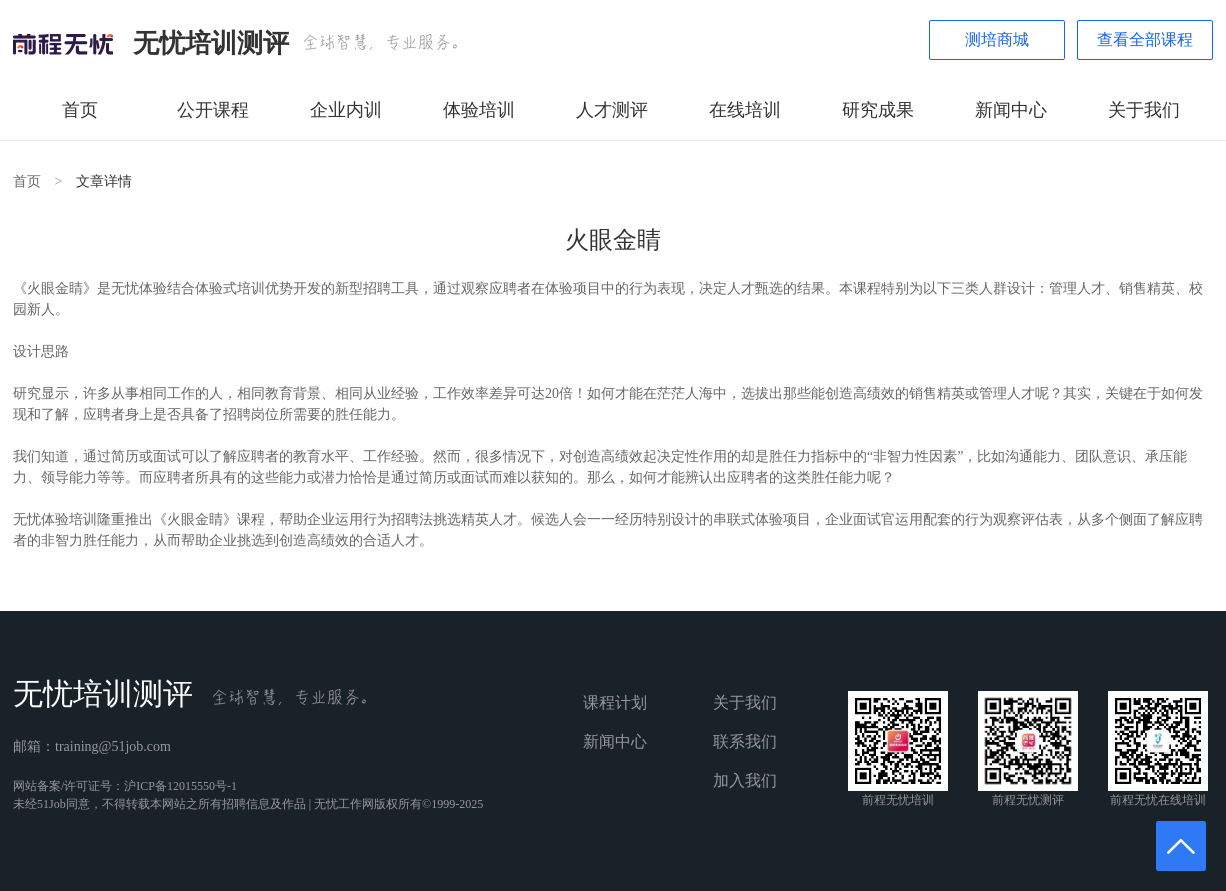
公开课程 (213, 110)
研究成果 (878, 110)
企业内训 (346, 110)
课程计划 (615, 702)
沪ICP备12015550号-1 (180, 786)
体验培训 (479, 110)
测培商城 (997, 39)
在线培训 (745, 110)
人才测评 (612, 110)
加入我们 (745, 780)
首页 (80, 110)
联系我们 (745, 741)
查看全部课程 (1145, 39)
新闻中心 (1011, 110)
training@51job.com (113, 746)
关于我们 (1144, 110)
